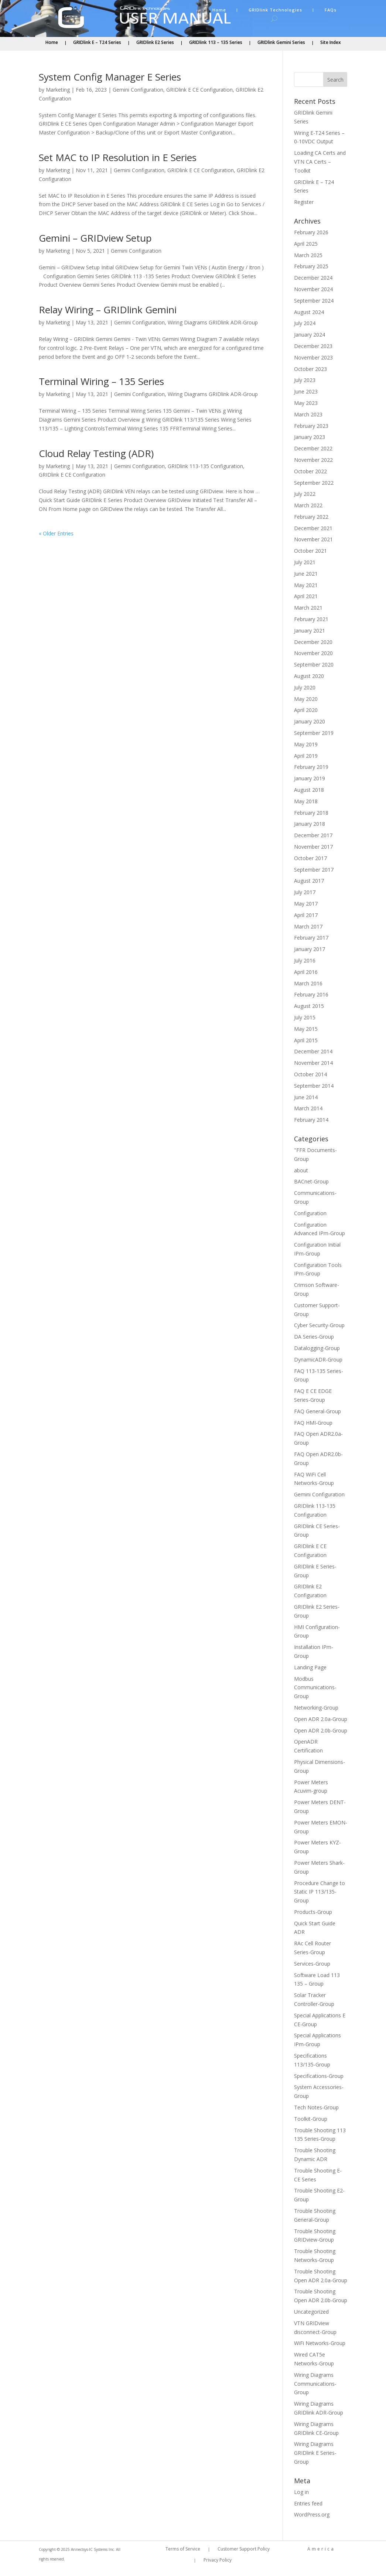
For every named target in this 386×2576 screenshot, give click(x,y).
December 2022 (313, 448)
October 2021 (310, 550)
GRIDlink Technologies (275, 10)
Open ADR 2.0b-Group (320, 1730)
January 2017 (309, 949)
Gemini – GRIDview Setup (95, 238)
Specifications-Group (319, 2075)
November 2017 (313, 846)
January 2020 (309, 721)
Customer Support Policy (244, 2549)
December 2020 (313, 641)
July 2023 (304, 380)
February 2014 (311, 1119)
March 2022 (308, 505)
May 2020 (306, 698)
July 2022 (304, 493)
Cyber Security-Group (319, 1325)
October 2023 (310, 368)
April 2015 (306, 1040)
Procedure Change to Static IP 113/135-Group (319, 1892)
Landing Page (310, 1667)
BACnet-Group (311, 1181)
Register (304, 201)
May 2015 (306, 1028)
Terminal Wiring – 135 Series (101, 381)
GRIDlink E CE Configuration (199, 89)
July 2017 (304, 892)
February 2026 (311, 232)
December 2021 (313, 528)
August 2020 (309, 675)
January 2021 (309, 630)
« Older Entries (56, 533)
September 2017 (314, 869)
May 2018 (306, 801)
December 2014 (313, 1051)
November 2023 (313, 357)
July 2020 (304, 687)
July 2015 (304, 1017)
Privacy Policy (218, 2560)
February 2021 (311, 619)
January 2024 (309, 334)
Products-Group (313, 1911)
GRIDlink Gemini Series (281, 42)
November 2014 (313, 1062)
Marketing (58, 89)
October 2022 (310, 471)
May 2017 (306, 903)
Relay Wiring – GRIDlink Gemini (108, 309)
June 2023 (306, 391)
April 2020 (306, 709)
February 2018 (311, 812)
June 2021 (306, 573)
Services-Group (312, 1963)
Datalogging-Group (317, 1348)
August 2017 (309, 880)
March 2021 (308, 607)
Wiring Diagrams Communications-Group (315, 2383)
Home (219, 10)
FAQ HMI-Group (313, 1422)
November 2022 (313, 459)
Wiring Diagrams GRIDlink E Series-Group (315, 2452)
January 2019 (309, 778)
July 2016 (304, 960)
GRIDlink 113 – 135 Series (215, 42)
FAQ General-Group (317, 1411)
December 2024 (313, 277)
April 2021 (306, 596)
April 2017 (306, 915)
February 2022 (311, 516)
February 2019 (311, 766)
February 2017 (311, 937)
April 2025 (306, 243)
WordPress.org (311, 2514)
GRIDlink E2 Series (155, 42)
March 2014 (308, 1108)
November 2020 (313, 653)
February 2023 (311, 425)
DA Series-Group (314, 1336)
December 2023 (313, 346)
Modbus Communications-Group (315, 1687)
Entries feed (308, 2503)
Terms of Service (182, 2549)
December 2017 (313, 835)
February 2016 (311, 994)
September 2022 (314, 482)
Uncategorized (311, 2311)
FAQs (331, 10)
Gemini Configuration (138, 89)
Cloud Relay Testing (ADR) (96, 453)
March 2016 (308, 983)
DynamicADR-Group (318, 1359)
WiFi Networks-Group (319, 2343)
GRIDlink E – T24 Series (97, 42)
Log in (301, 2491)
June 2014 (306, 1097)
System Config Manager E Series (110, 77)
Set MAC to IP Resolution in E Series (118, 157)
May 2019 (306, 744)
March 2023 (308, 414)
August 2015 (309, 1005)
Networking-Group (316, 1707)
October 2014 (310, 1074)
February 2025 (311, 266)
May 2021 (306, 585)
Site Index (330, 42)
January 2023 (309, 436)
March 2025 (308, 255)
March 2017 (308, 926)
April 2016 (306, 971)
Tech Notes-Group (316, 2107)
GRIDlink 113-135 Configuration (205, 466)
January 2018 (309, 823)
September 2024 (314, 300)
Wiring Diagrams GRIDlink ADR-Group (213, 322)
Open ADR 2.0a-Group (320, 1719)
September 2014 (314, 1085)
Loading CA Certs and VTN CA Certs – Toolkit (320, 161)
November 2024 (313, 289)
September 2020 (314, 664)
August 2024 (309, 312)
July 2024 (304, 323)
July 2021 (304, 562)
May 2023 (306, 402)
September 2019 (314, 732)
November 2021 (313, 539)
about (301, 1170)
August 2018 (309, 789)
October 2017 (310, 858)
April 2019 (306, 755)
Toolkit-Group (310, 2118)
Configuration (310, 1213)
